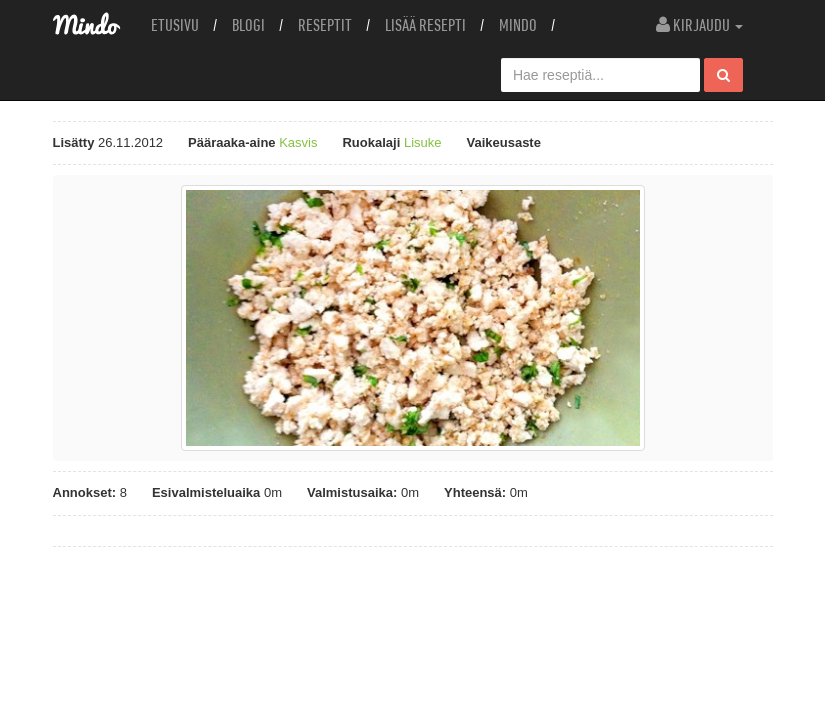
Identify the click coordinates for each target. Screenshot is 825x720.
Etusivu (175, 25)
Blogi (248, 25)
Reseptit (325, 25)
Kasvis (298, 142)
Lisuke (423, 142)
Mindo (518, 25)
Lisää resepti (425, 25)
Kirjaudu (699, 25)
